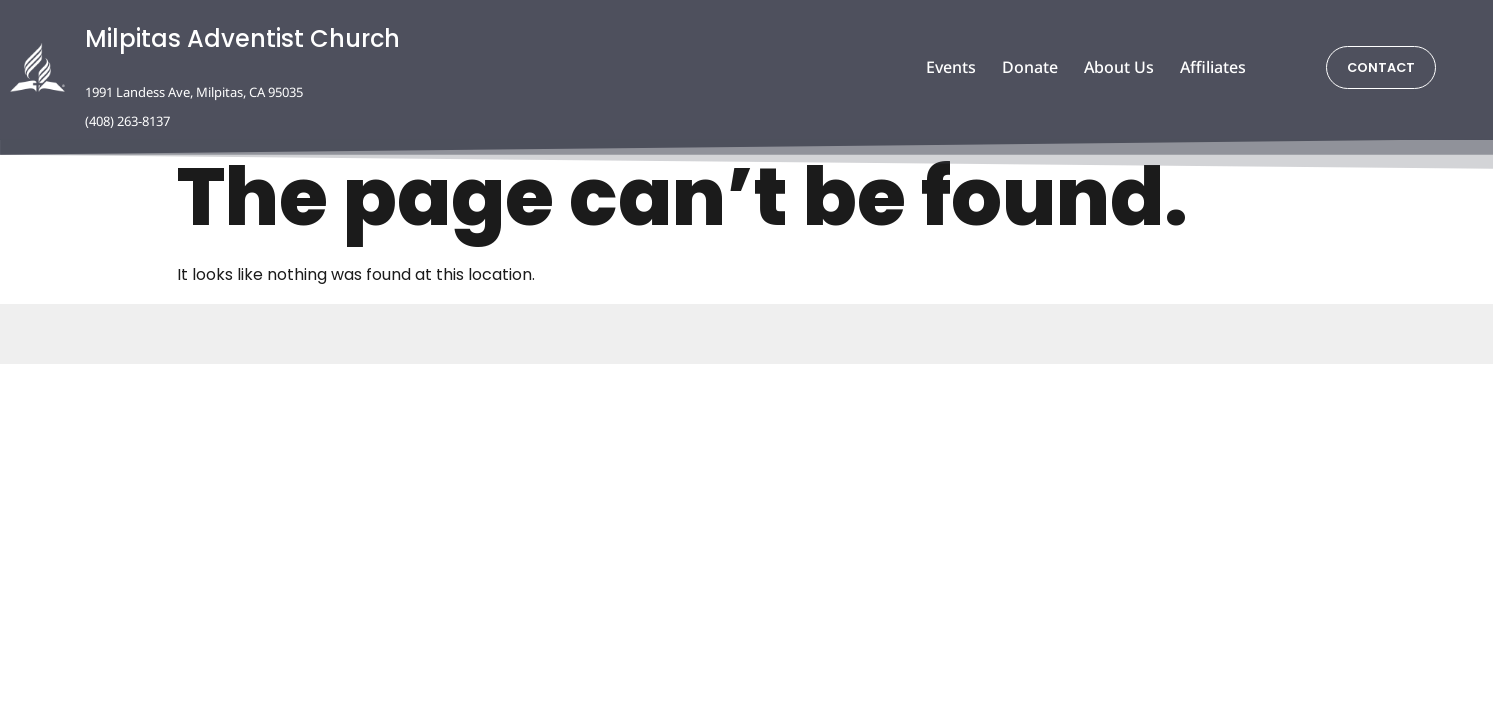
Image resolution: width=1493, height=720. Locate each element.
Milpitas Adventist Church (242, 38)
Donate (1030, 67)
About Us (1119, 67)
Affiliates (1213, 67)
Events (951, 67)
